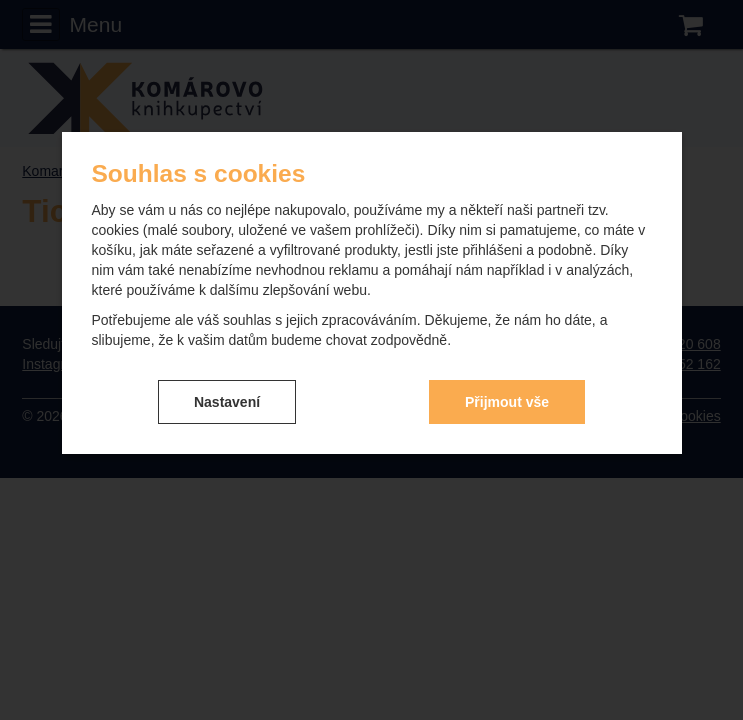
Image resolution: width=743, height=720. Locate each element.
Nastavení (227, 402)
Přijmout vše (507, 402)
